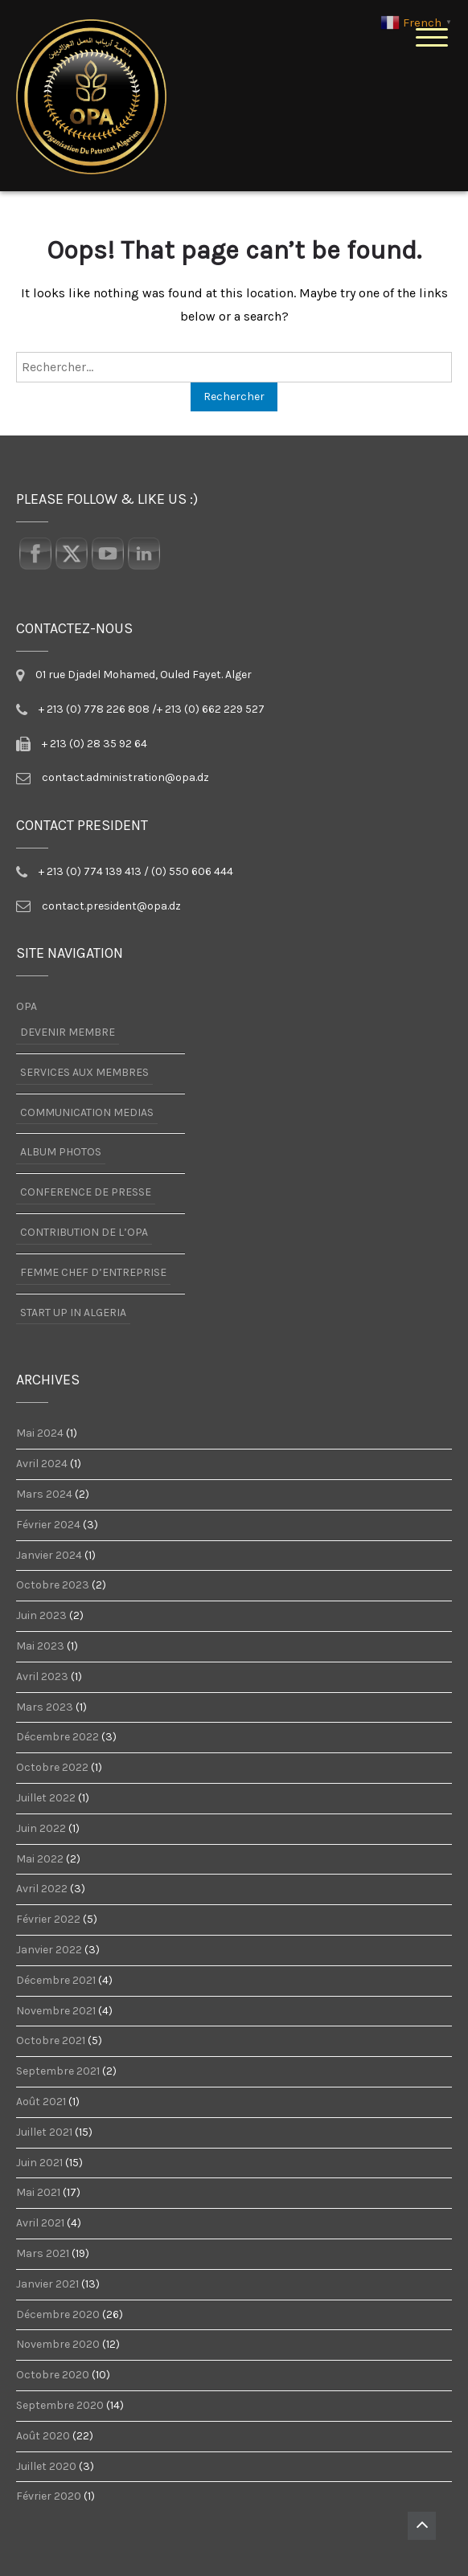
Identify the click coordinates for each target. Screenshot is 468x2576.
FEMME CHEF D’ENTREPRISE (93, 1272)
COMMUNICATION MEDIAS (87, 1112)
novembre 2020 (58, 2344)
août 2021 (41, 2102)
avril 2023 (42, 1676)
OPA (26, 1006)
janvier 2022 (49, 1950)
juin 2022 (41, 1828)
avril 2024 (42, 1464)
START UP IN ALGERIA (73, 1312)
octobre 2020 (52, 2375)
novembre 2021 (56, 2011)
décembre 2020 (58, 2314)
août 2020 (43, 2436)
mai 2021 (38, 2192)
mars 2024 (44, 1494)
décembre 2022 (57, 1737)
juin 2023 (41, 1615)
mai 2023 (40, 1646)
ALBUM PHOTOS (60, 1152)
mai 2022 (40, 1859)
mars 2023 (44, 1707)
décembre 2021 (56, 1980)
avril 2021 (40, 2223)
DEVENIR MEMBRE (67, 1032)
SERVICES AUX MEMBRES (84, 1072)
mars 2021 (42, 2253)
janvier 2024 (49, 1555)
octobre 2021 (50, 2040)
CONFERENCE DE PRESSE (85, 1192)
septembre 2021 (58, 2071)
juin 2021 (39, 2163)
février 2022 (48, 1919)
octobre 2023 (52, 1585)
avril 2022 (42, 1889)
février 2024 (48, 1525)
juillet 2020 (46, 2466)
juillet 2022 (46, 1798)
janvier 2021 (47, 2284)
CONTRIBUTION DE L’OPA (84, 1232)
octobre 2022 (52, 1767)
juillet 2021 (44, 2132)
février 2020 (48, 2496)
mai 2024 (40, 1433)
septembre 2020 (60, 2405)
